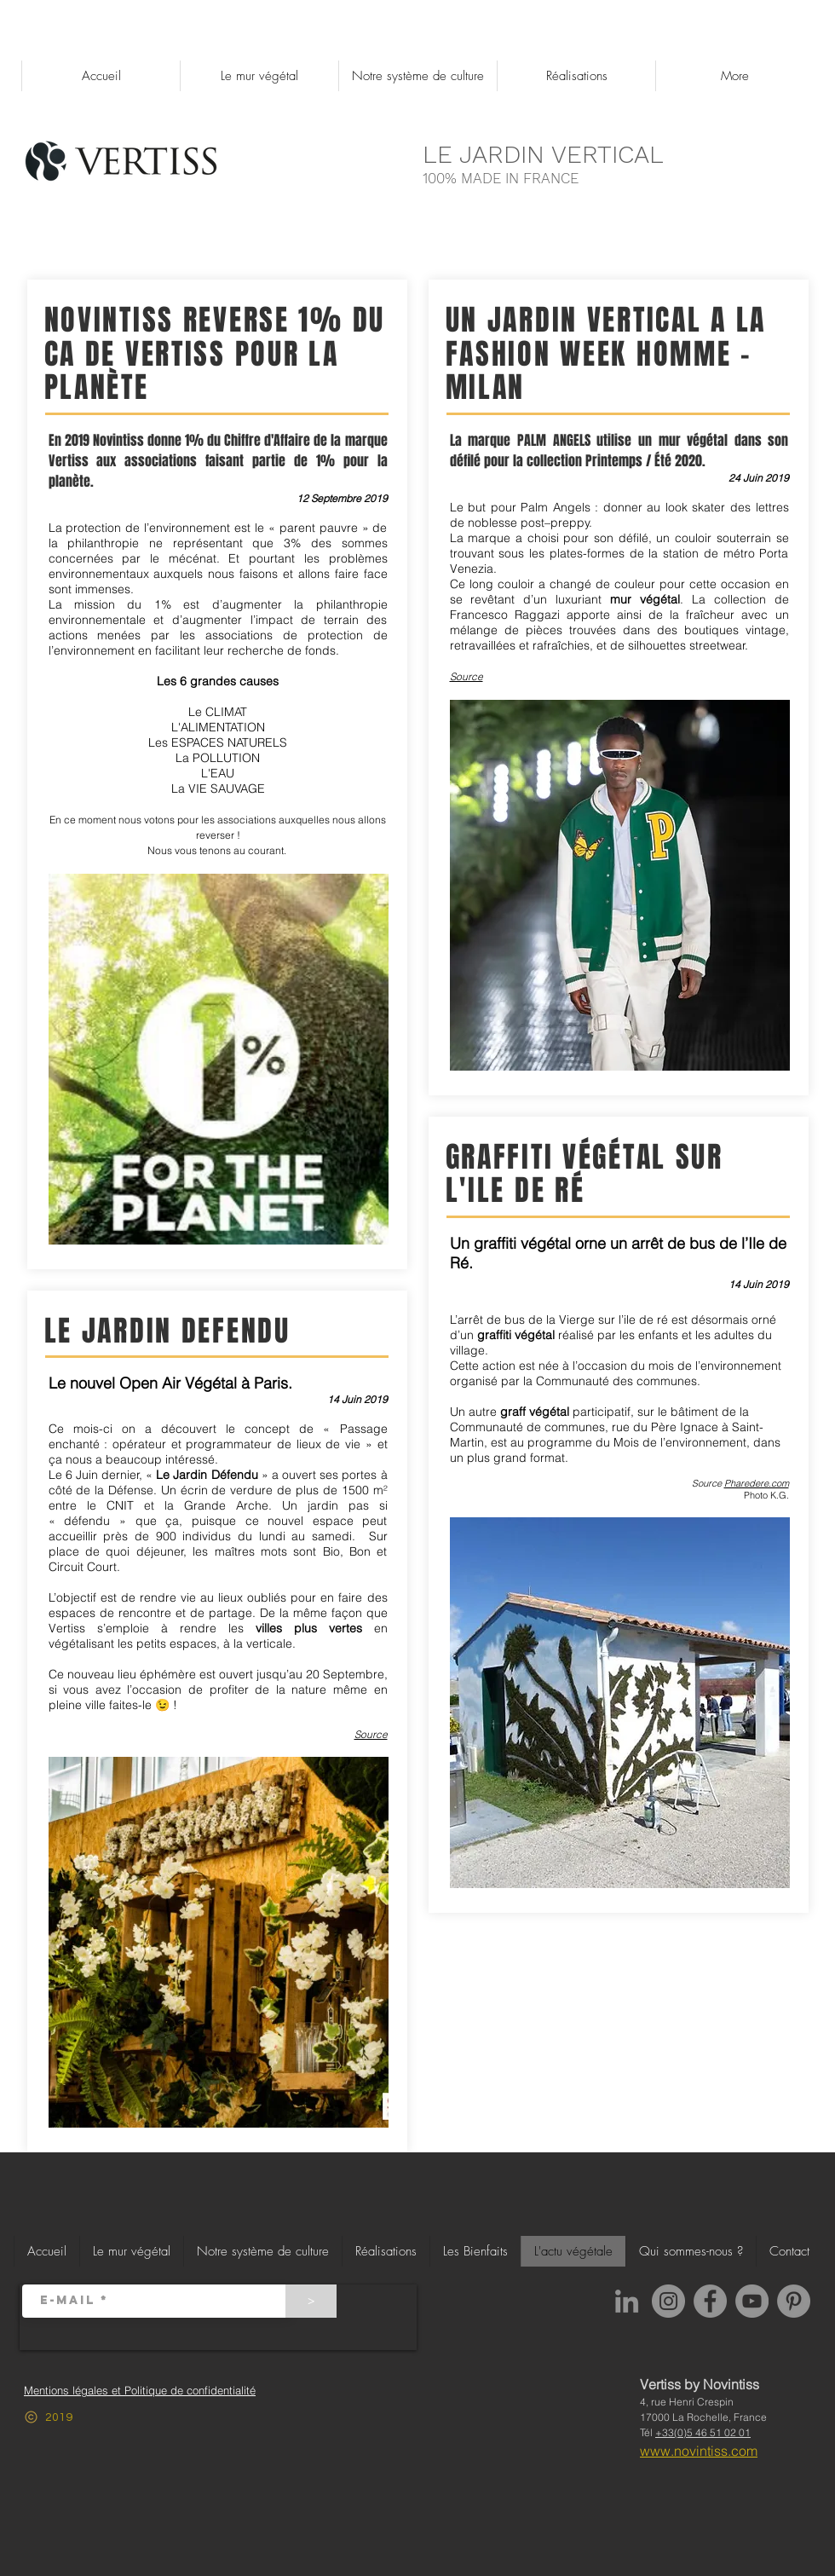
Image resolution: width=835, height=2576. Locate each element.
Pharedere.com (756, 1483)
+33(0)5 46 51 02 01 (703, 2432)
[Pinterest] (793, 2301)
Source (371, 1734)
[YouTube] (752, 2301)
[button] (417, 76)
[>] (311, 2301)
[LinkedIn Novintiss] (626, 2301)
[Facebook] (710, 2301)
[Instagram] (668, 2301)
